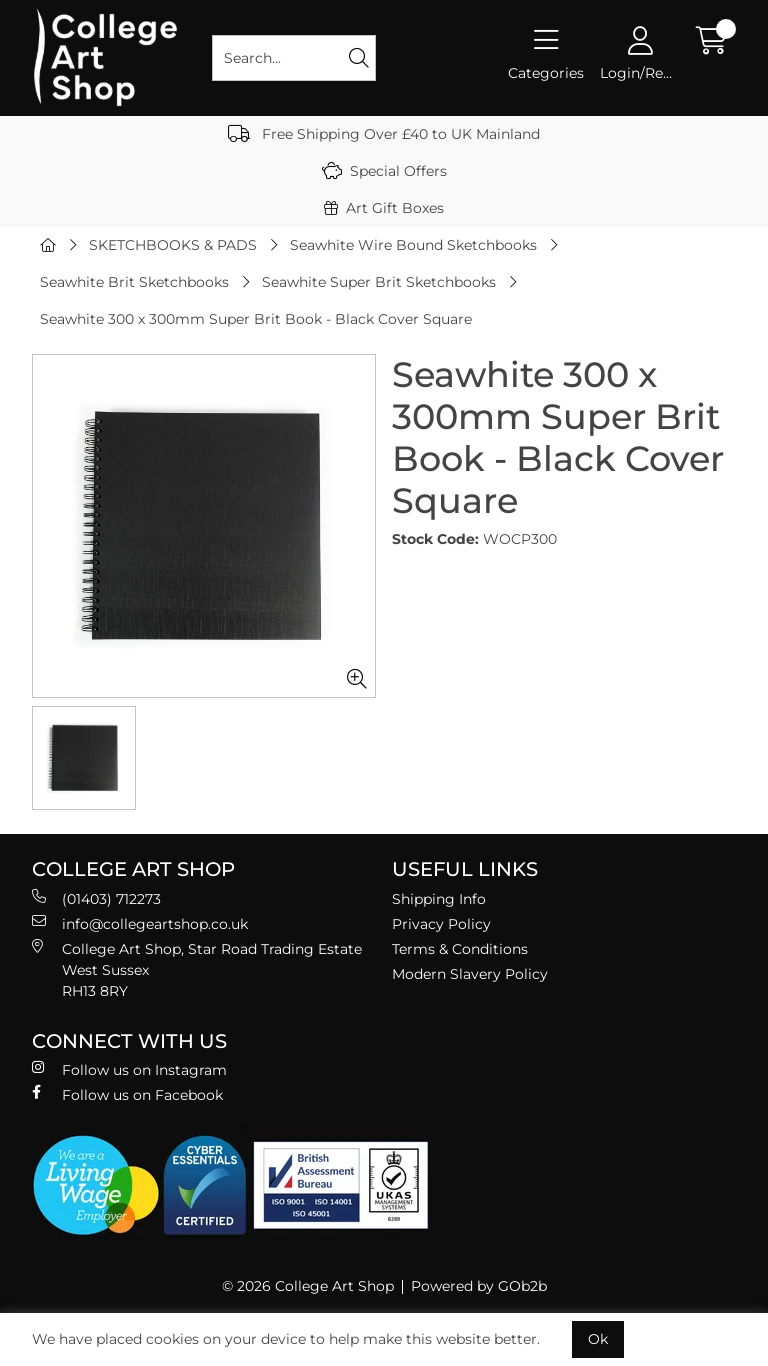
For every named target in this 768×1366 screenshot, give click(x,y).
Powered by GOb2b (479, 1286)
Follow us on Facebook (127, 1094)
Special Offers (384, 171)
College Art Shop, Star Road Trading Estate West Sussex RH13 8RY (197, 969)
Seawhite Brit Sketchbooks (134, 282)
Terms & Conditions (460, 949)
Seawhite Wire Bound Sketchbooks (413, 245)
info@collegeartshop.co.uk (140, 923)
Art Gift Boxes (384, 208)
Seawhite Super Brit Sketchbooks (379, 282)
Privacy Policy (441, 924)
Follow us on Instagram (129, 1069)
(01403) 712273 (96, 898)
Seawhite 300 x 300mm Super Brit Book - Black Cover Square (256, 319)
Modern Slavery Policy (470, 974)
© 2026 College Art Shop (308, 1286)
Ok (598, 1339)
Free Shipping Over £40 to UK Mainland (384, 134)
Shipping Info (439, 899)
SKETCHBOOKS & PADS (173, 245)
